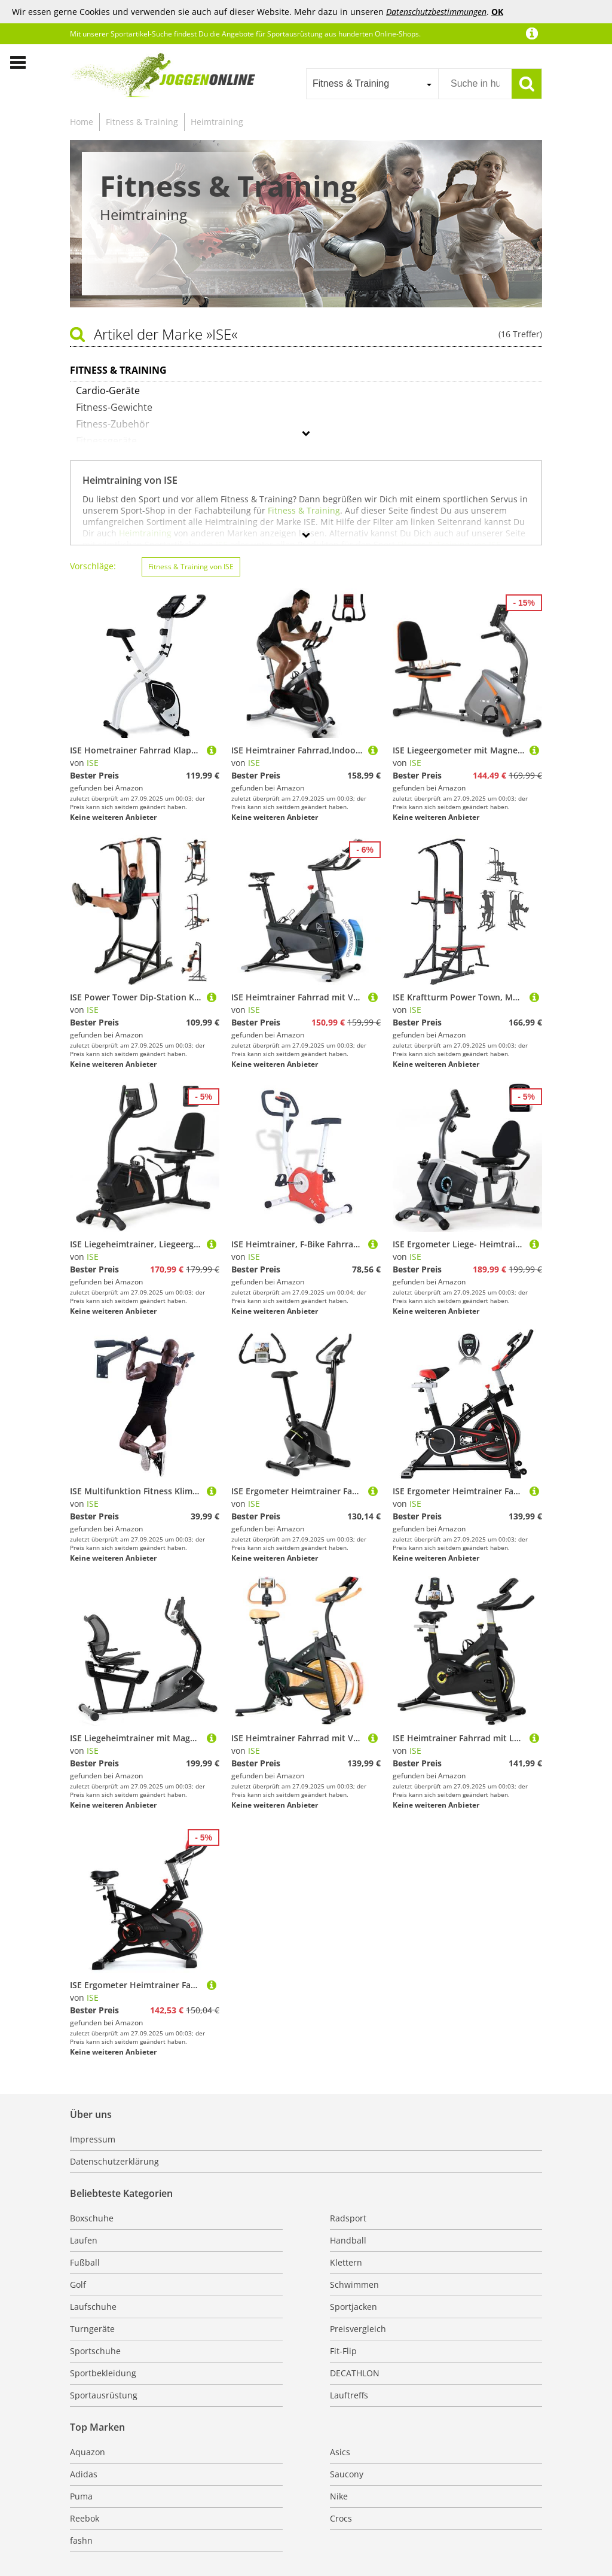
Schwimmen (354, 2284)
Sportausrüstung (103, 2395)
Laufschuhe (93, 2306)
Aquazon (87, 2452)
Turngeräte (92, 2328)
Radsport (348, 2218)
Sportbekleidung (103, 2373)
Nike (339, 2496)
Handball (348, 2240)
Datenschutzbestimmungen (436, 11)
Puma (81, 2496)
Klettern (346, 2262)
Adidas (83, 2474)
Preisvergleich (358, 2328)
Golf (78, 2284)
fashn (81, 2540)
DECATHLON (355, 2373)
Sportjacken (353, 2306)
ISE (93, 762)
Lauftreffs (349, 2395)
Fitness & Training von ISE (191, 566)
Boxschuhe (92, 2218)
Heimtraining (217, 121)
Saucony (346, 2474)
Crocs (341, 2518)
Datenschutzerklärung (114, 2161)
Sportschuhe (95, 2351)
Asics (340, 2452)
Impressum (92, 2139)
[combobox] (372, 83)
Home (81, 121)
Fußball (85, 2262)
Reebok (84, 2518)
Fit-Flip (343, 2351)
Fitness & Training (142, 121)
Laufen (83, 2240)
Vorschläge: (93, 566)
